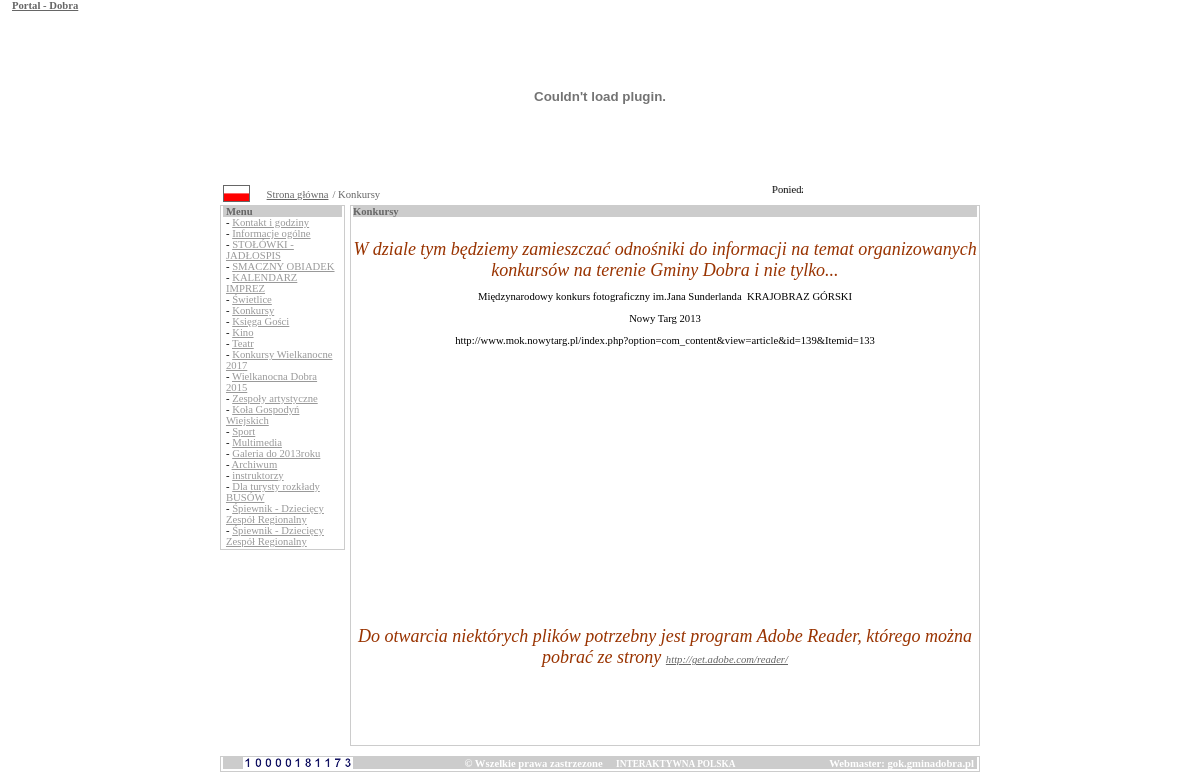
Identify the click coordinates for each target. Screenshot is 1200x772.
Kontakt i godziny (270, 222)
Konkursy (253, 310)
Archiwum (255, 464)
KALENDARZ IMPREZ (261, 283)
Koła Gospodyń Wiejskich (262, 415)
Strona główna (298, 194)
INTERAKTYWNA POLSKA (675, 764)
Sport (243, 431)
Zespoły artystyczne (275, 398)
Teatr (243, 343)
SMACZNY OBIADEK (283, 266)
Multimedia (257, 442)
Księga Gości (260, 321)
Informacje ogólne (271, 233)
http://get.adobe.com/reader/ (727, 659)
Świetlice (252, 299)
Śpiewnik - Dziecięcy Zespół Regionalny (275, 514)
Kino (242, 332)
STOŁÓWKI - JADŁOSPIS (260, 250)
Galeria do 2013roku (276, 453)
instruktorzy (258, 475)
